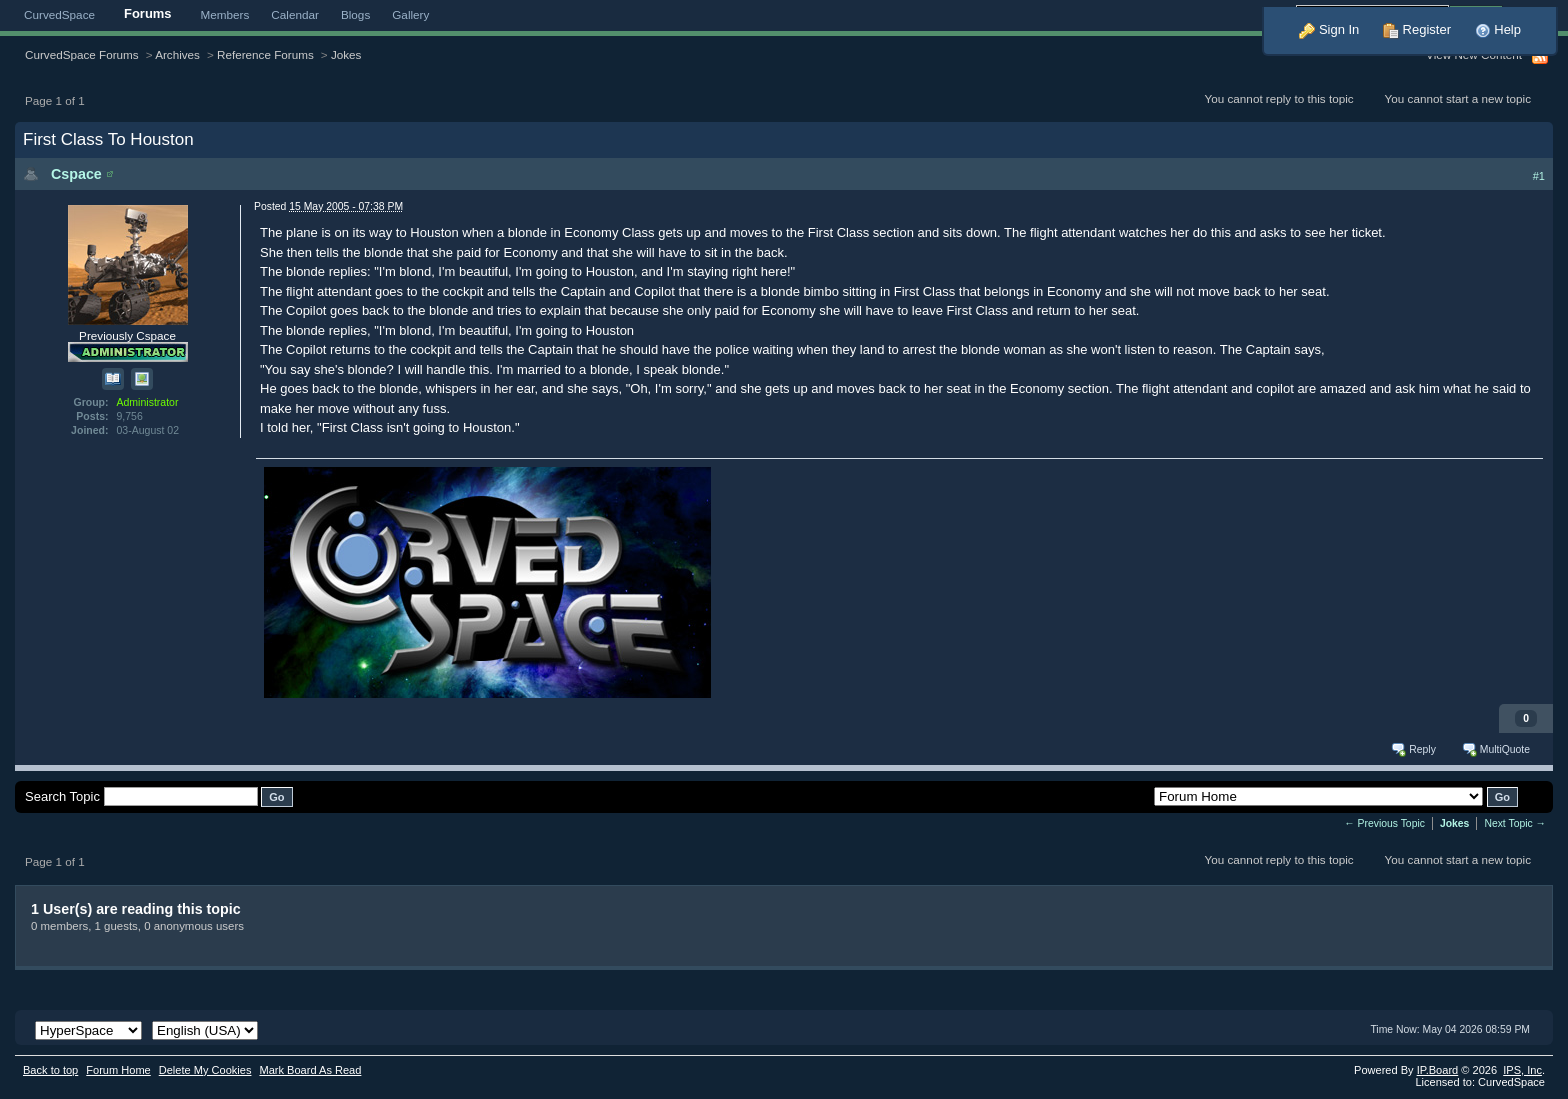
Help (1498, 29)
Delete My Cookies (205, 1070)
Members (225, 14)
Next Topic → (1515, 823)
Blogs (355, 14)
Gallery (410, 14)
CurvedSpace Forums (82, 54)
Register (1417, 29)
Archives (177, 54)
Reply (1412, 749)
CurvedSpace (59, 14)
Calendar (295, 14)
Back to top (50, 1070)
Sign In (1329, 29)
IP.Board (1438, 1070)
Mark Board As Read (310, 1070)
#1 (1539, 176)
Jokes (346, 54)
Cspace (76, 174)
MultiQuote (1495, 749)
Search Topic (62, 796)
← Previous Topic (1384, 823)
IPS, (1522, 1070)
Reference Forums (265, 54)
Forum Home (118, 1070)
